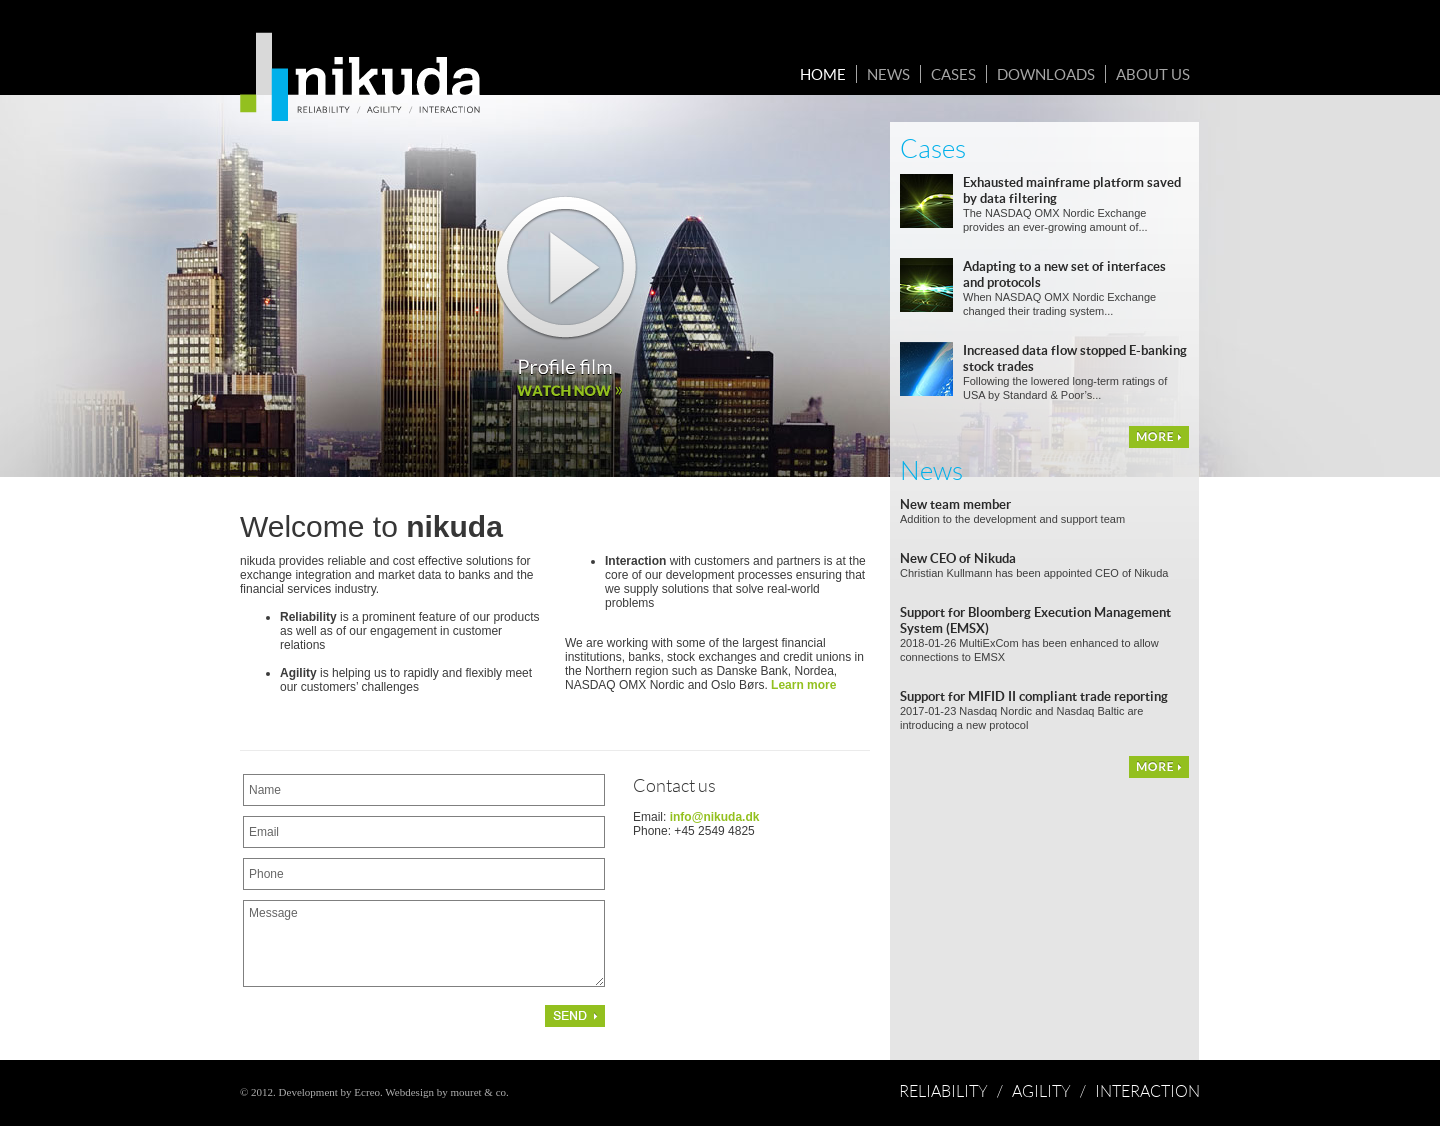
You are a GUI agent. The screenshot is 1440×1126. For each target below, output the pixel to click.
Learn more (803, 685)
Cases (953, 74)
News (888, 74)
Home (823, 74)
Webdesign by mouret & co (445, 1092)
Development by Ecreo (329, 1092)
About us (1153, 74)
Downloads (1046, 74)
